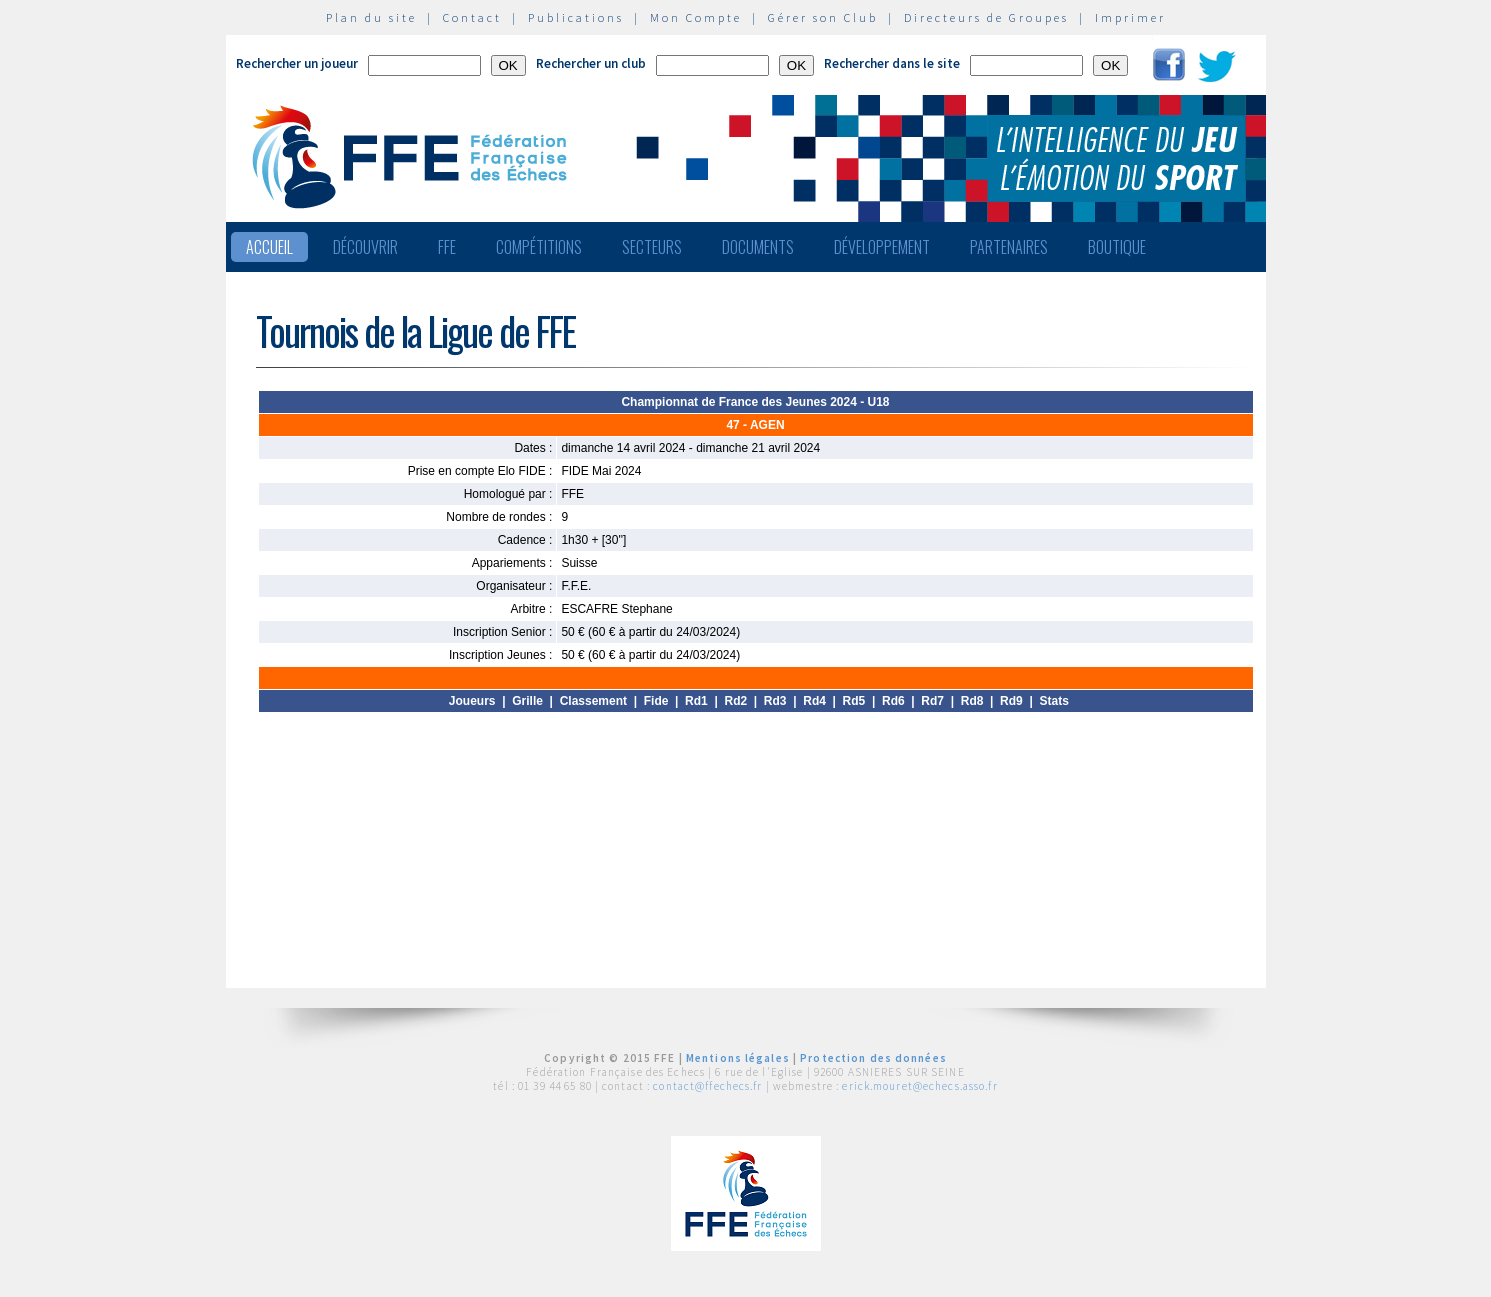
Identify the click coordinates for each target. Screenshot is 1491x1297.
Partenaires (1009, 247)
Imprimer (1130, 17)
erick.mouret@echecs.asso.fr (919, 1086)
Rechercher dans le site (892, 63)
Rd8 (972, 701)
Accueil (269, 247)
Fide (656, 701)
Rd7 (932, 701)
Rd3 (775, 701)
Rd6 (893, 701)
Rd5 (854, 701)
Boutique (1117, 247)
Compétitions (539, 247)
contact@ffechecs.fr (707, 1086)
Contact (472, 17)
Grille (527, 701)
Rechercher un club (591, 63)
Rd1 (696, 701)
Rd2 (735, 701)
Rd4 (814, 701)
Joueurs (472, 701)
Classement (593, 701)
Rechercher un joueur (297, 63)
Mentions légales (738, 1058)
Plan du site (371, 17)
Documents (758, 247)
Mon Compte (696, 17)
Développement (882, 247)
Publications (576, 17)
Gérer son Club (823, 17)
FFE (447, 247)
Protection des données (873, 1058)
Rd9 (1011, 701)
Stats (1053, 701)
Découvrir (365, 247)
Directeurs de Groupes (986, 17)
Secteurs (652, 247)
